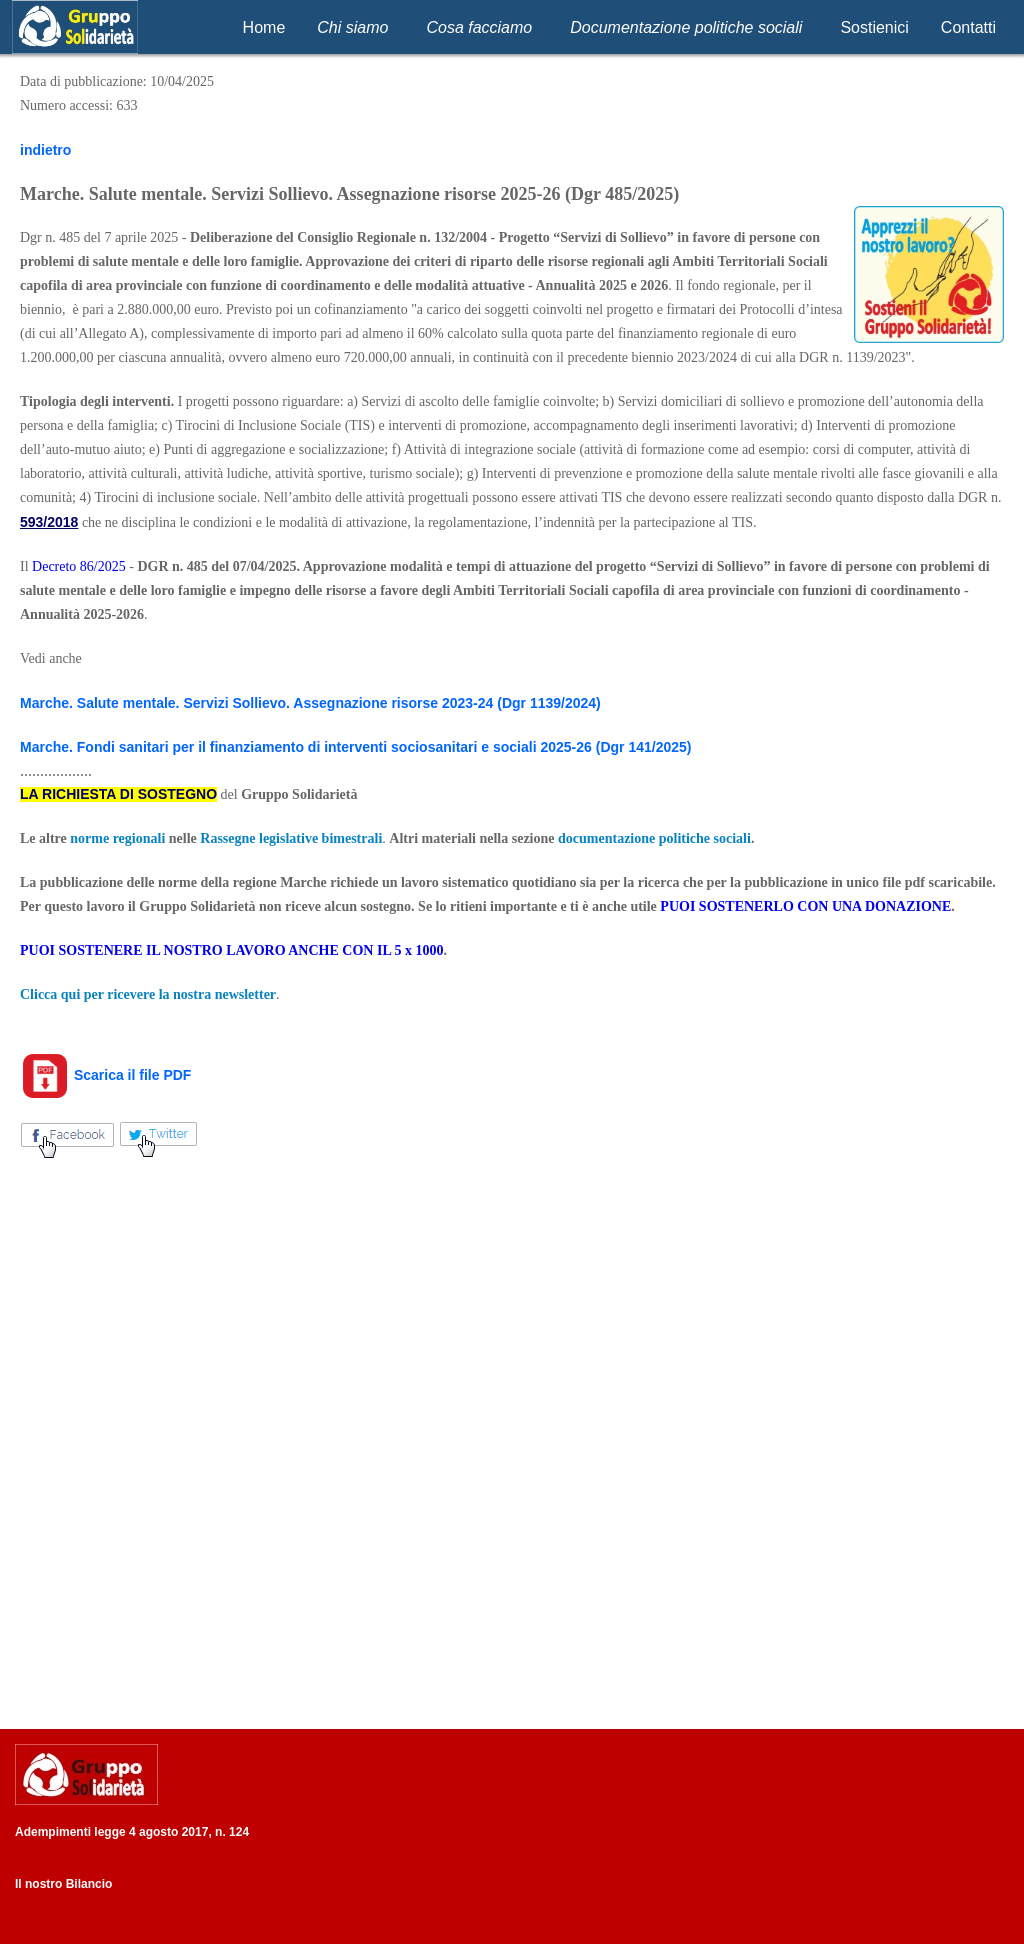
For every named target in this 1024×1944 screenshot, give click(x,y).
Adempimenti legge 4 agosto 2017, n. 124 (132, 1832)
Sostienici (874, 27)
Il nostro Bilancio (63, 1884)
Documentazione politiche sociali (686, 27)
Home (264, 27)
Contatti (968, 27)
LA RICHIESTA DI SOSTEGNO (118, 794)
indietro (45, 150)
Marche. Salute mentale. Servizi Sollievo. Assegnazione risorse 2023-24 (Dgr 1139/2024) (310, 703)
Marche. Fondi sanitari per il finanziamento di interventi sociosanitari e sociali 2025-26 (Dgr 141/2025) (355, 747)
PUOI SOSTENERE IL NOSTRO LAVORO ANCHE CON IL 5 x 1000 (231, 950)
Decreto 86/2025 (79, 566)
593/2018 (49, 522)
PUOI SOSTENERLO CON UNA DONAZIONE (805, 906)
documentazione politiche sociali (654, 838)
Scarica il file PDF (105, 1075)
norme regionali (117, 838)
